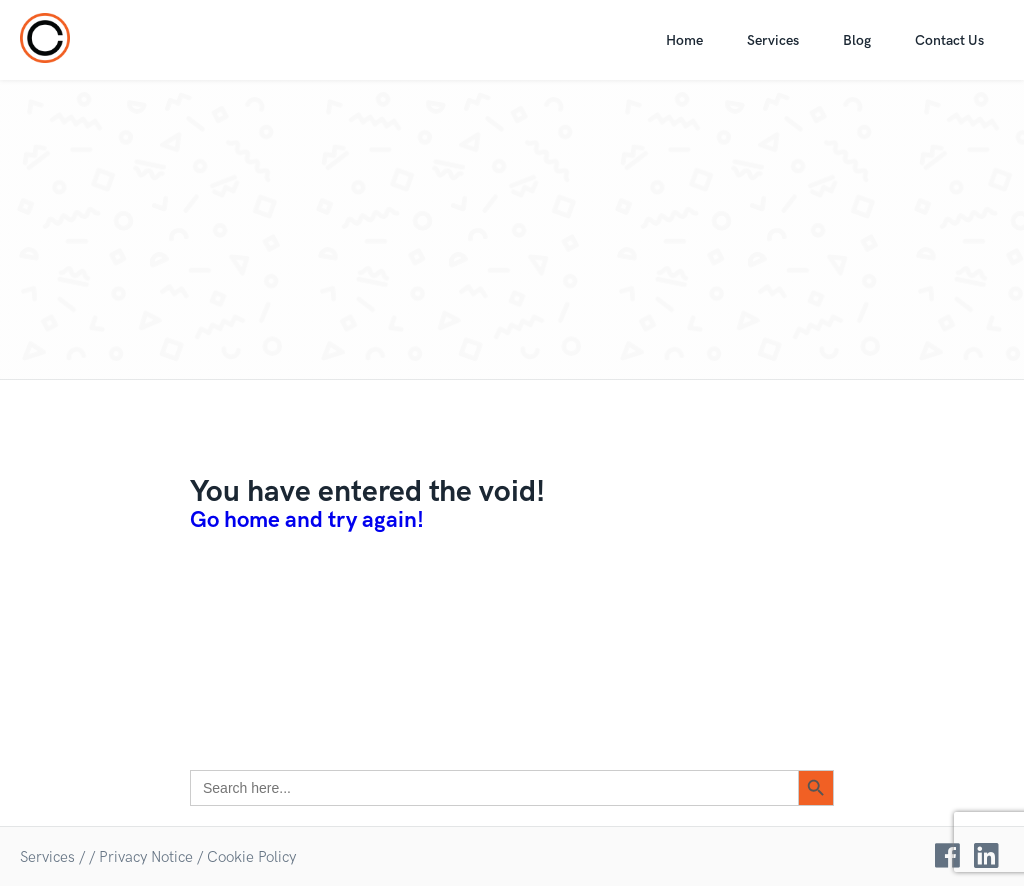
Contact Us (949, 40)
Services (773, 40)
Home (684, 40)
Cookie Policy (251, 857)
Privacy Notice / (151, 857)
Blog (857, 40)
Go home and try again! (307, 520)
